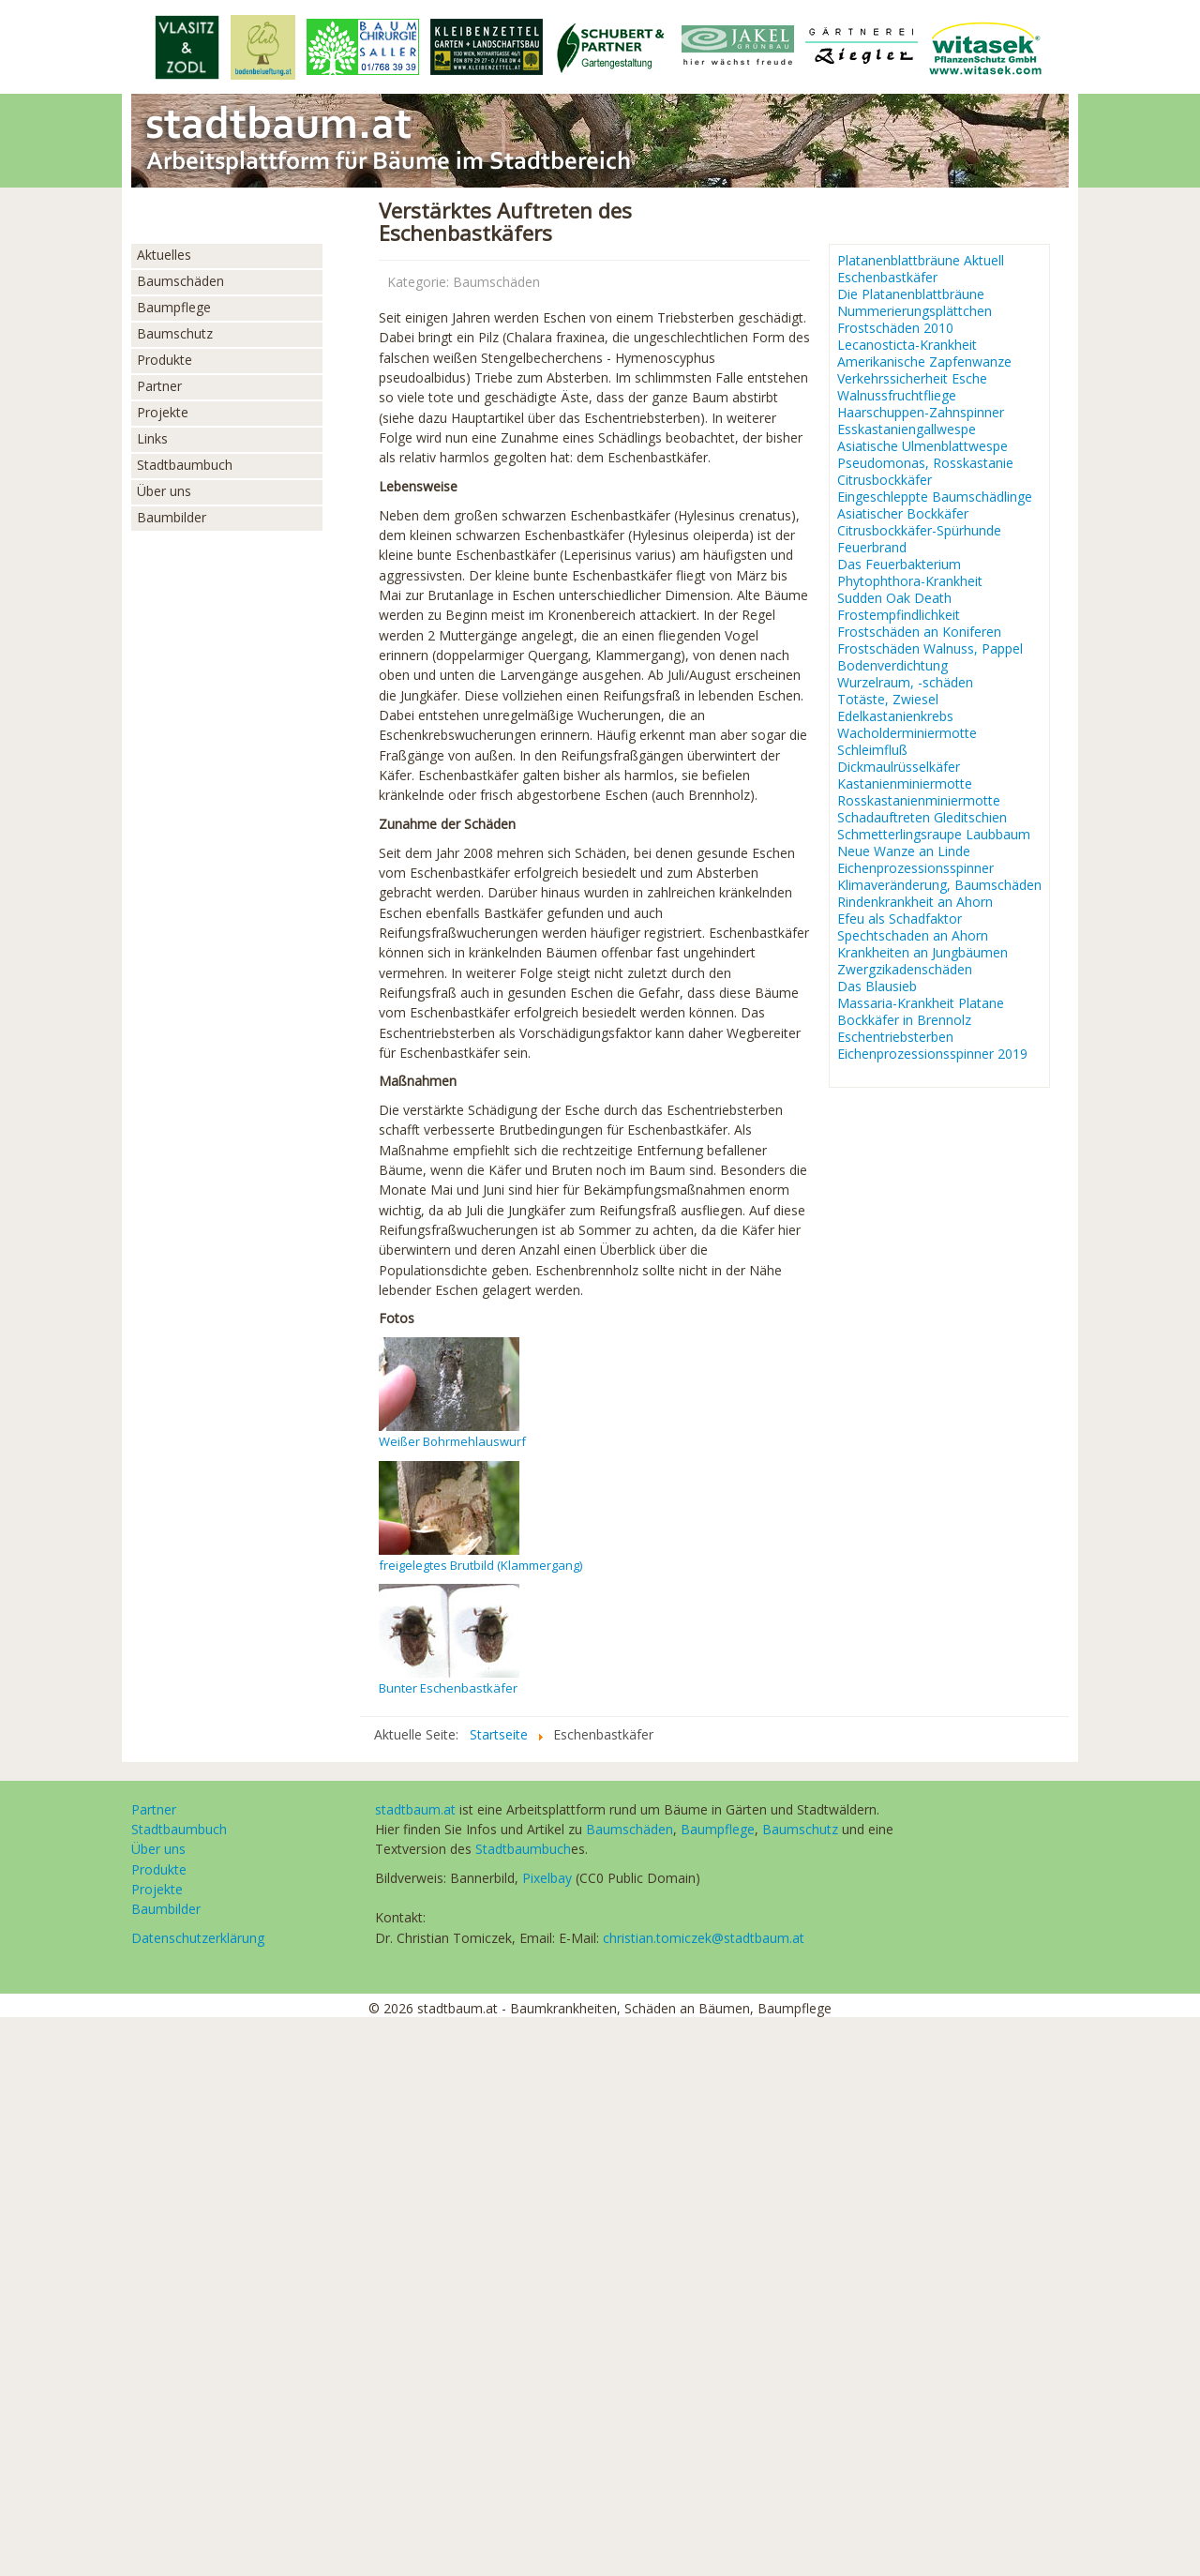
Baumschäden (180, 281)
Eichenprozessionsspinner (915, 868)
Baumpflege (174, 307)
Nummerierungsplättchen (914, 311)
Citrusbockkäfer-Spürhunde (919, 530)
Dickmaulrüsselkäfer (898, 767)
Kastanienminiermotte (904, 784)
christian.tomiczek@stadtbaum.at (703, 1938)
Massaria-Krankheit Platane (920, 1003)
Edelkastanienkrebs (895, 716)
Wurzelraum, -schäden (905, 682)
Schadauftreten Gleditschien (922, 817)
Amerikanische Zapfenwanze (924, 362)
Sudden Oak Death (894, 598)
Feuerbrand (872, 547)
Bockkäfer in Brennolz (904, 1020)
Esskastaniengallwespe (906, 429)
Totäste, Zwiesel (887, 699)
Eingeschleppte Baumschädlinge (934, 497)
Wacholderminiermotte (907, 733)
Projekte (162, 412)
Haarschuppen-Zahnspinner (920, 412)
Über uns (164, 491)
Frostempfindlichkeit (898, 615)
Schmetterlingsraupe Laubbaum (933, 834)
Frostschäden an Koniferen (919, 632)
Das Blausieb (877, 986)
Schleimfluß (872, 750)
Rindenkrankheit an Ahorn (915, 902)
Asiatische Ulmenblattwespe (922, 446)
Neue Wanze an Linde (903, 851)
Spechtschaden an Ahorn (912, 935)
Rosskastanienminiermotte (918, 800)
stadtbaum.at (415, 1809)
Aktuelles (164, 255)
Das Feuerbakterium (899, 564)
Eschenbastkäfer (887, 277)
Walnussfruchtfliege (896, 395)
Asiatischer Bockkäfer (902, 513)
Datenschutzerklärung (197, 1938)
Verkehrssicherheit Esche (912, 378)
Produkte (164, 360)
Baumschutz (175, 333)
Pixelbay (547, 1878)
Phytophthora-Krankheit (909, 581)
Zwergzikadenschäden (904, 969)
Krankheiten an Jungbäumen (922, 952)
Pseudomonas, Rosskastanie (925, 463)
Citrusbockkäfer (884, 480)
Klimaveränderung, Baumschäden (939, 885)
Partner (159, 386)
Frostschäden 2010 (895, 328)
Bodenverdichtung (892, 665)
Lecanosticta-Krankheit (907, 345)
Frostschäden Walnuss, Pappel (930, 648)
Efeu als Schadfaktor (899, 919)
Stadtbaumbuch (184, 465)
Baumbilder (171, 517)
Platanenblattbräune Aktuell (920, 260)
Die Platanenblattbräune (910, 294)
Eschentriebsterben (895, 1037)
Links (152, 438)
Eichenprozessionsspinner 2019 (932, 1054)
